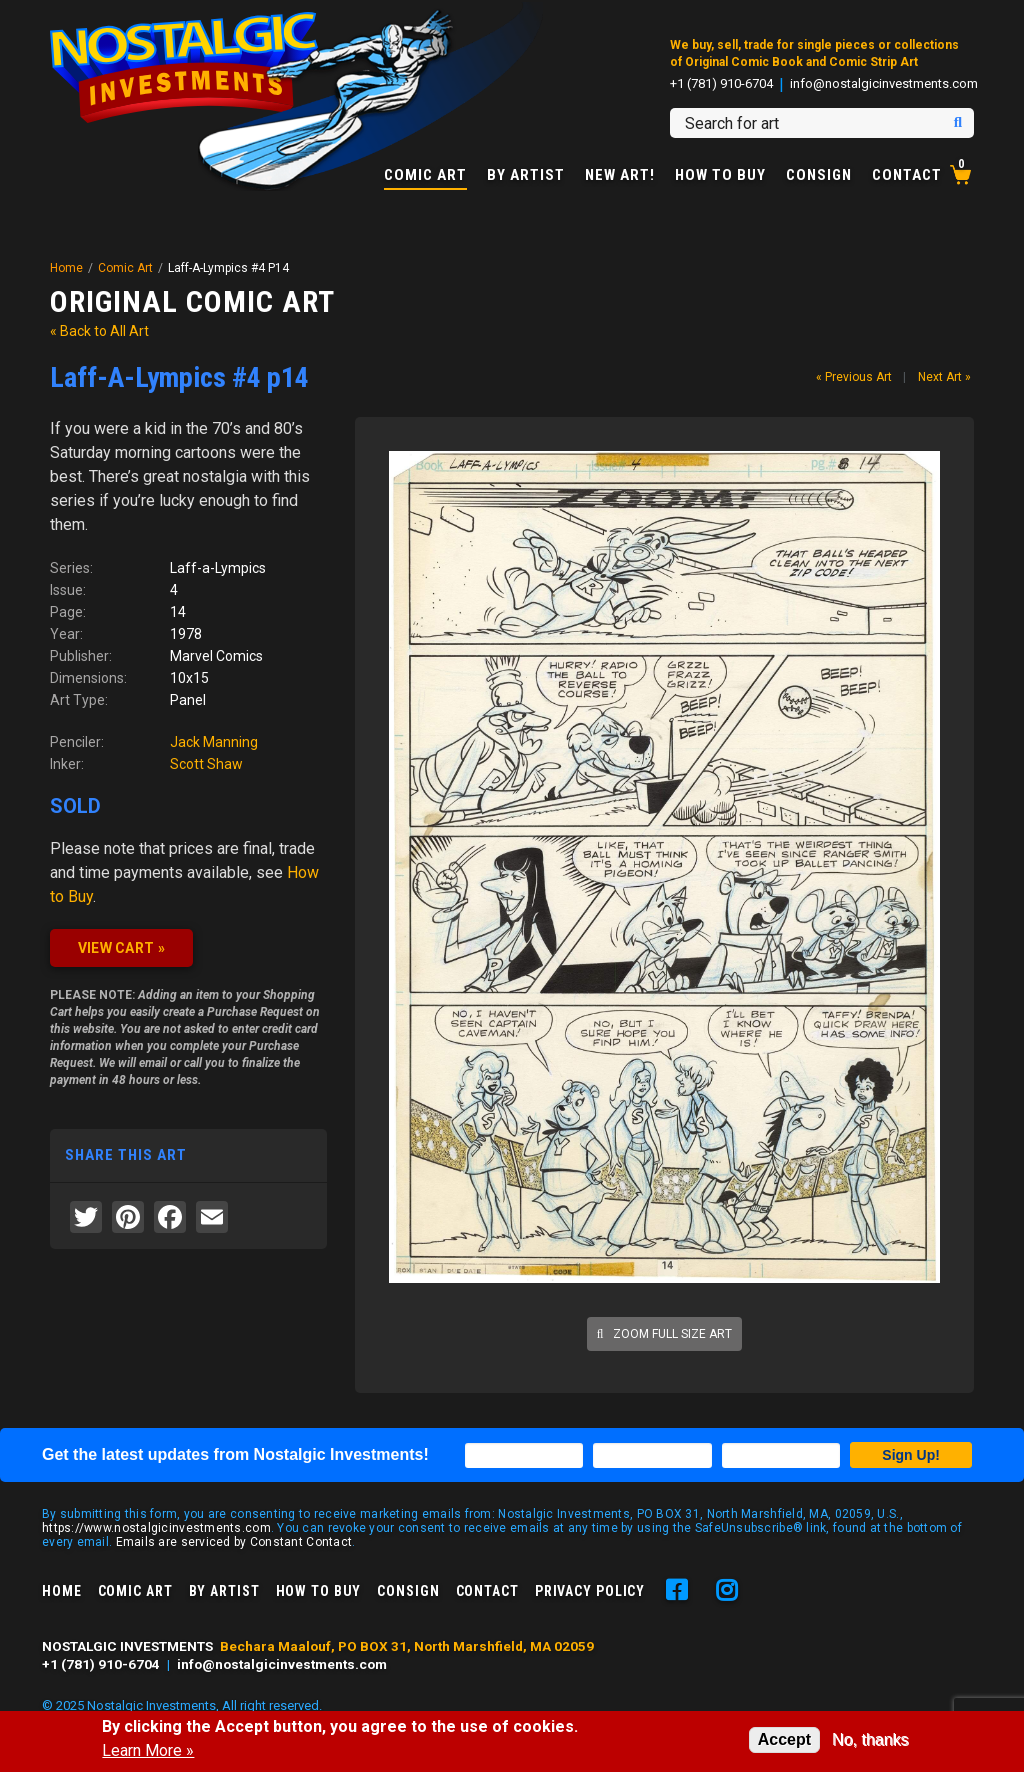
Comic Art (425, 176)
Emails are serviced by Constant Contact (234, 1542)
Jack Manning (214, 742)
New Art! (620, 175)
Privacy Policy (590, 1591)
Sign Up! (911, 1455)
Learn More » (148, 1751)
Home (66, 268)
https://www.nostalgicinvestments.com (156, 1528)
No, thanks (870, 1739)
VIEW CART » (121, 948)
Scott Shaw (206, 764)
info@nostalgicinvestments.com (884, 84)
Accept (784, 1739)
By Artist (526, 175)
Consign (819, 175)
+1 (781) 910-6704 (721, 84)
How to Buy (720, 175)
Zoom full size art (665, 1334)
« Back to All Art (99, 331)
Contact (907, 175)
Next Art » (944, 377)
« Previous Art (854, 377)
